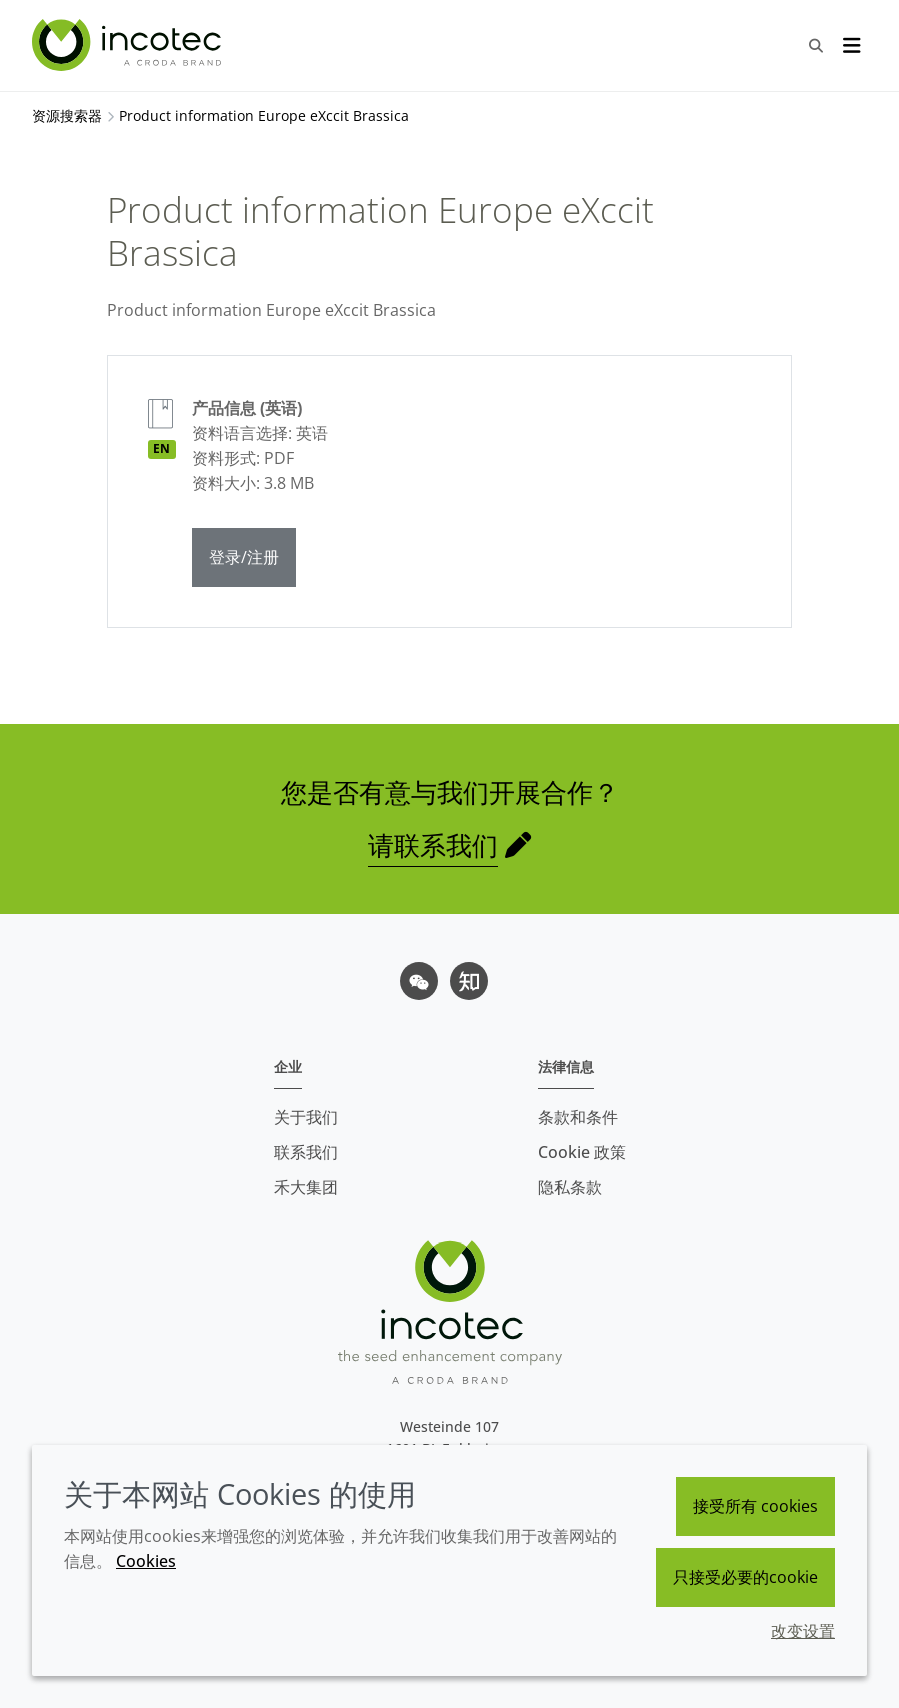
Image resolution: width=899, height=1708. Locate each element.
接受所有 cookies (755, 1506)
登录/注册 (244, 557)
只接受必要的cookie (745, 1577)
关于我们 (306, 1117)
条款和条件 (578, 1117)
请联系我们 (433, 845)
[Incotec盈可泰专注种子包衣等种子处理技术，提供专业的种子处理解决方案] (129, 45)
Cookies (146, 1561)
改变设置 (803, 1631)
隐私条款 (570, 1187)
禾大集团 (306, 1187)
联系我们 (306, 1152)
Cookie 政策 (582, 1152)
